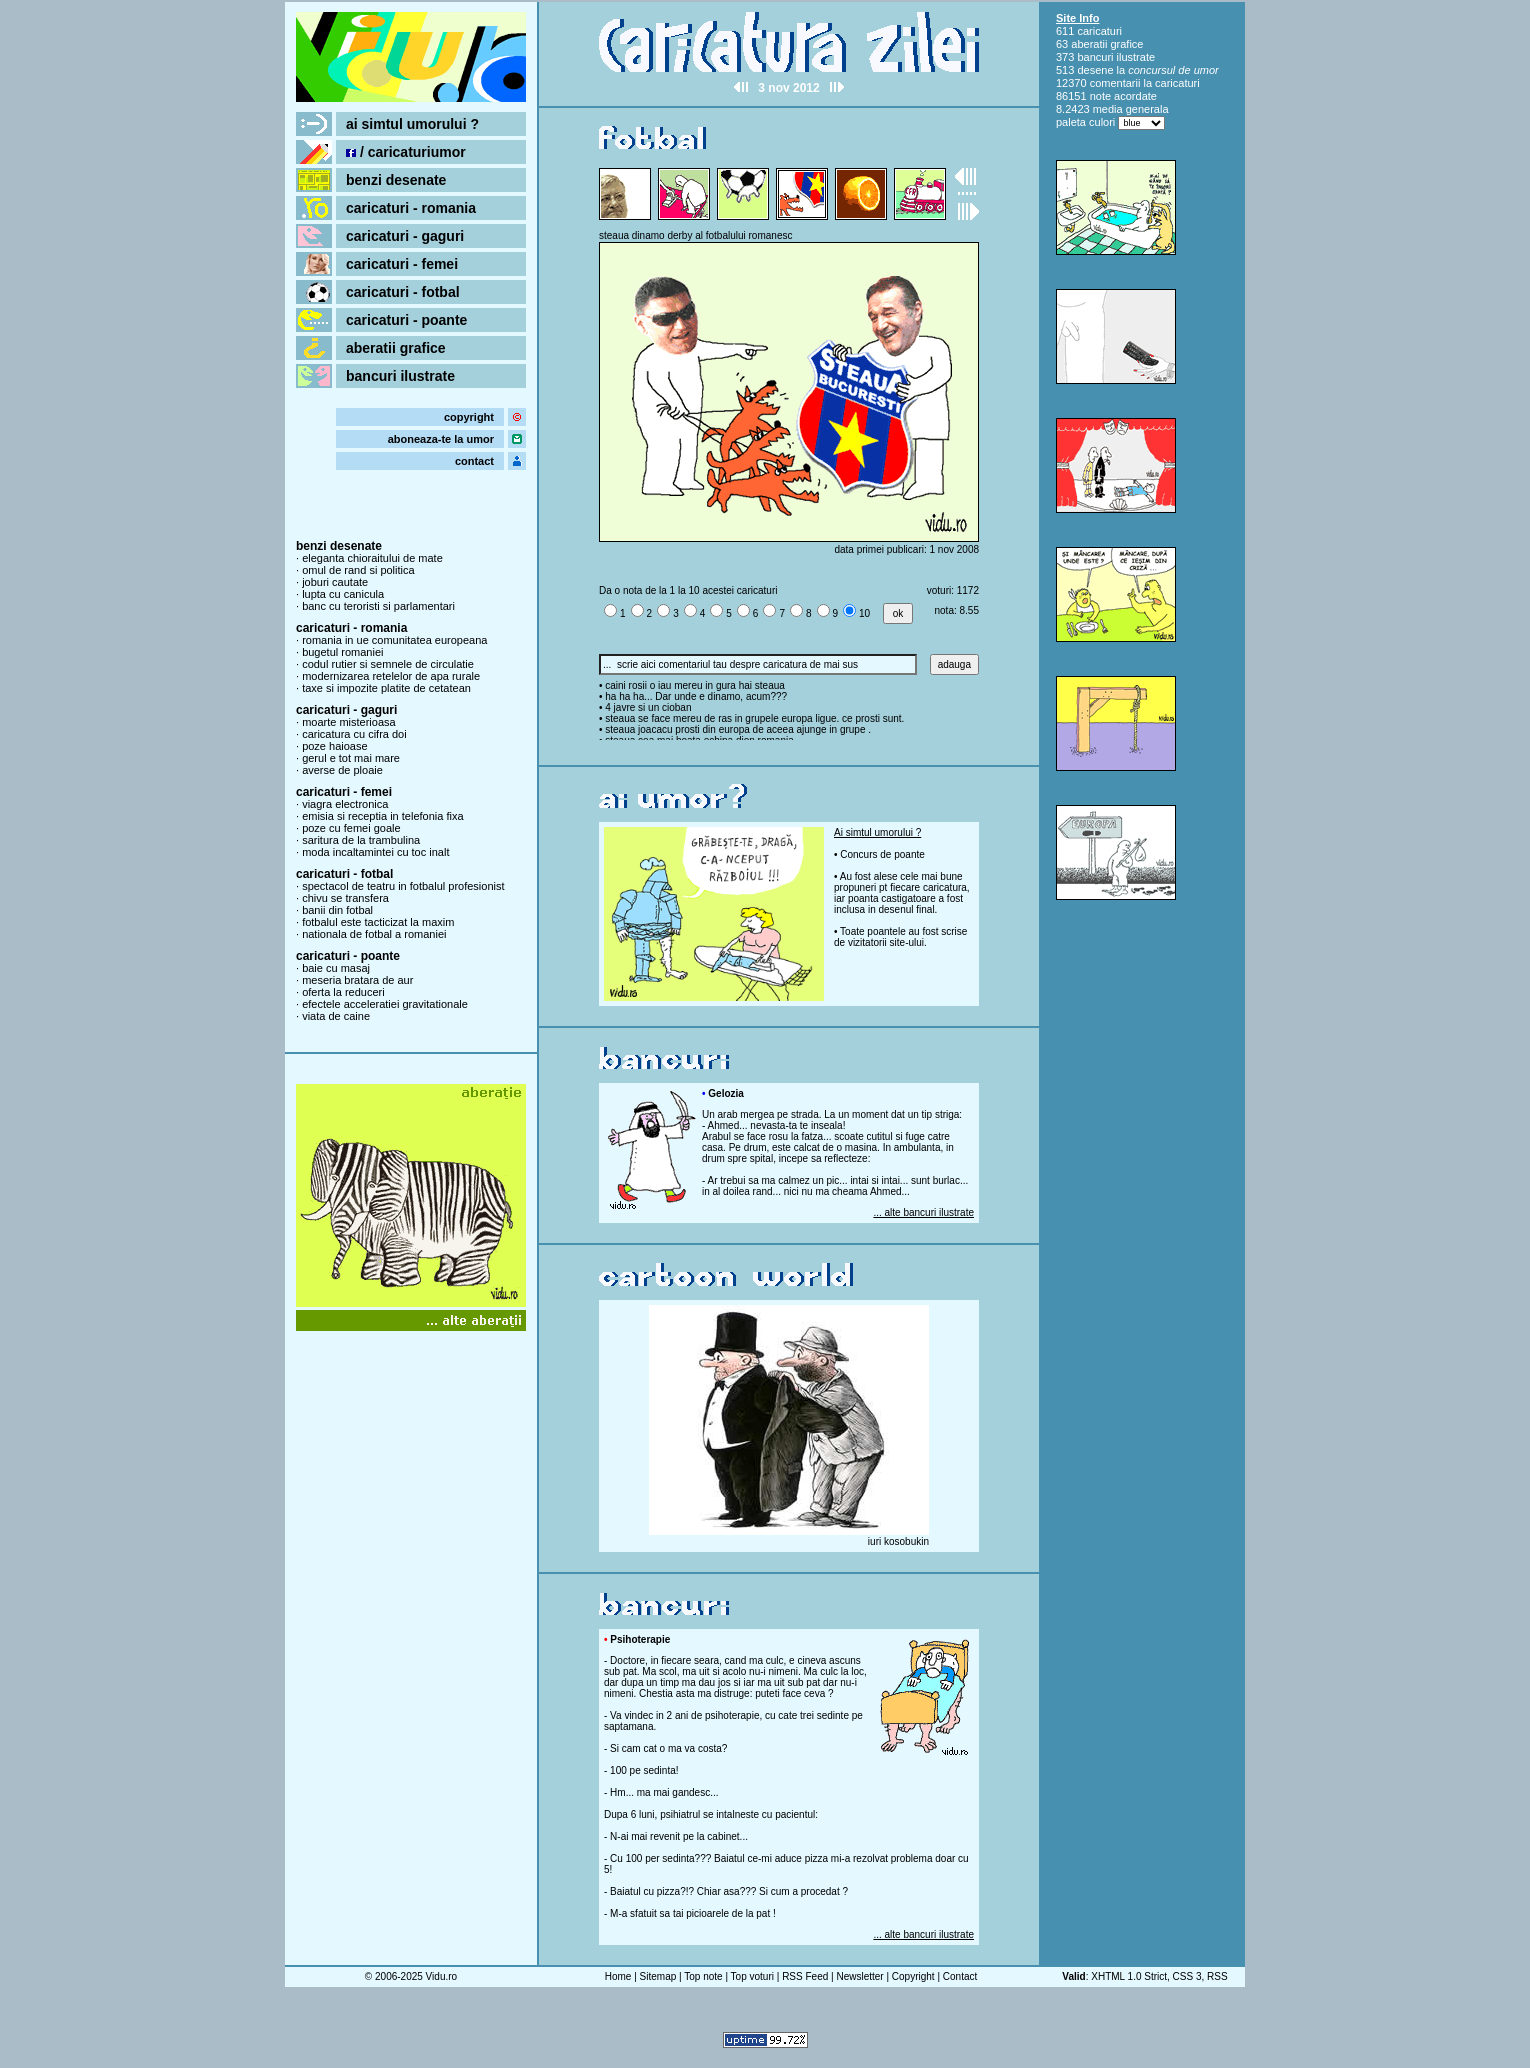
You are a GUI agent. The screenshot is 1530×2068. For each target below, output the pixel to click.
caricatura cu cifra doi (354, 734)
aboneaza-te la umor (441, 439)
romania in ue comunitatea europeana (394, 640)
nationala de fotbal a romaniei (374, 934)
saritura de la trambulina (361, 840)
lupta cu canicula (343, 594)
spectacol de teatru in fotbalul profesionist (403, 886)
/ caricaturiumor (406, 152)
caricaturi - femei (402, 264)
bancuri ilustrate (400, 376)
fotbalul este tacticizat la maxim (378, 922)
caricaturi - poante (406, 320)
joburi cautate (335, 582)
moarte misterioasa (349, 722)
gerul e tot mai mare (351, 758)
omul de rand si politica (358, 570)
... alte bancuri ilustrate (923, 1212)
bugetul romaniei (342, 652)
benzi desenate (396, 180)
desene (1095, 70)
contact (474, 461)
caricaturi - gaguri (405, 236)
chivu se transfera (345, 898)
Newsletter (859, 1976)
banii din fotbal (337, 910)
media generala (1131, 109)
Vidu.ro (442, 1976)
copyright (469, 417)
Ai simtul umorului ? (877, 832)
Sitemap (658, 1976)
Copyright (913, 1976)
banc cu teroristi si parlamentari (378, 606)
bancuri (1095, 57)
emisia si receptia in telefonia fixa (382, 816)
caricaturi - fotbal (403, 292)
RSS (1217, 1976)
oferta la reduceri (343, 992)
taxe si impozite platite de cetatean (386, 688)
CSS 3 (1187, 1976)
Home (618, 1976)
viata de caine (336, 1016)
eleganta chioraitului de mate (372, 558)
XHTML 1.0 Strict (1129, 1976)
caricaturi (1099, 31)
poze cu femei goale (351, 828)
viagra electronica (345, 804)
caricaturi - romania (411, 208)
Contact (960, 1976)
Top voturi (752, 1976)
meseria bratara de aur (357, 980)
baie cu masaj (336, 968)
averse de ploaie (342, 770)
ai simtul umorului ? (412, 124)
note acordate (1123, 96)
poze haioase (334, 746)
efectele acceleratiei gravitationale (385, 1004)
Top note (703, 1976)
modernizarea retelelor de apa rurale (391, 676)
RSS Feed (805, 1976)
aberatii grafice (396, 348)
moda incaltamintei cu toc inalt (375, 852)
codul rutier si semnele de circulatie (388, 664)
